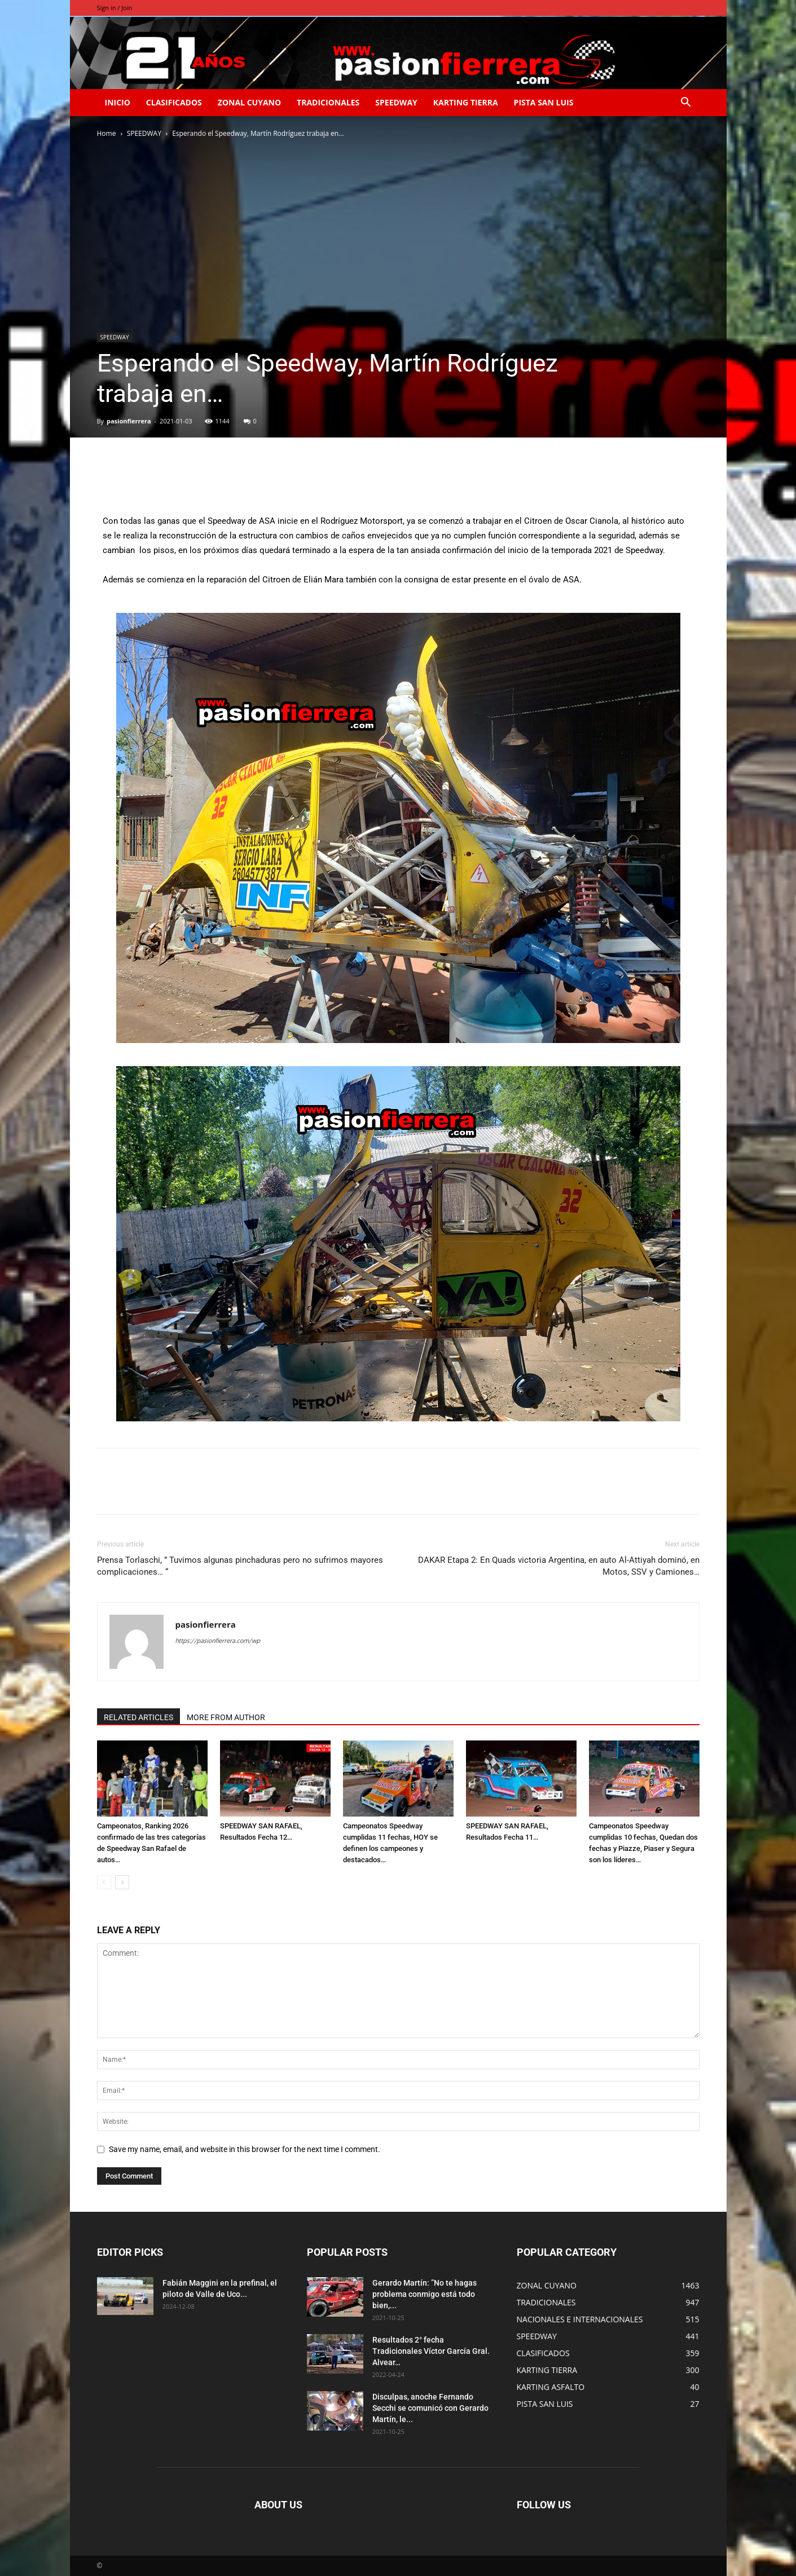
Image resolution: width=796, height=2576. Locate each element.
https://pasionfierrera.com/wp (217, 1641)
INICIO (117, 102)
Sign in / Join (115, 7)
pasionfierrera (129, 421)
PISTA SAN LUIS (544, 102)
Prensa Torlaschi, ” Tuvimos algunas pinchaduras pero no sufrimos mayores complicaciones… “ (240, 1566)
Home (106, 133)
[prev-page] (104, 1882)
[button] (686, 103)
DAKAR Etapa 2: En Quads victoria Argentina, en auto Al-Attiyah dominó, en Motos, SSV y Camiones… (559, 1566)
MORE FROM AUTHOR (226, 1717)
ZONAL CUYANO (249, 102)
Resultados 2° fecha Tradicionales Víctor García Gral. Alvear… (431, 2351)
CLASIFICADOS (174, 102)
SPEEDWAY (396, 102)
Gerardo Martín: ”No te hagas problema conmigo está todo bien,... (424, 2294)
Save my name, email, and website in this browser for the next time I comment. (244, 2149)
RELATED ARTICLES (138, 1717)
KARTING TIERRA (465, 102)
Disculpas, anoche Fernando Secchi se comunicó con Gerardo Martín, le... (430, 2408)
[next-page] (122, 1882)
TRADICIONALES (328, 102)
